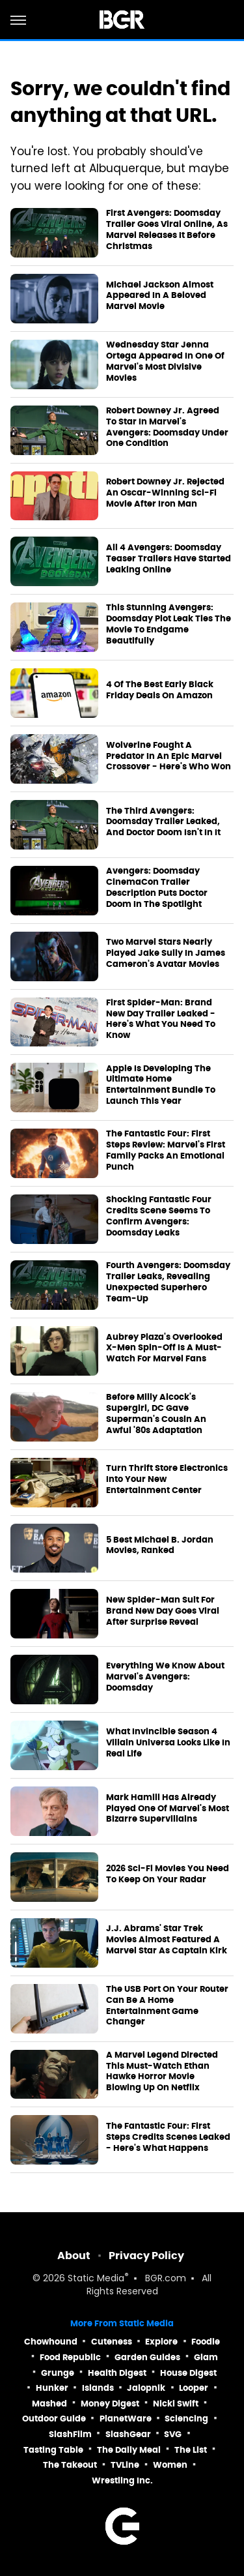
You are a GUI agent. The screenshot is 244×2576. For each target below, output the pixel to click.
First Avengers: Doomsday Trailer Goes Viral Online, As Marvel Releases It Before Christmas (167, 230)
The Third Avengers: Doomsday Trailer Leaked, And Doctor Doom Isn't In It (163, 822)
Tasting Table (53, 2449)
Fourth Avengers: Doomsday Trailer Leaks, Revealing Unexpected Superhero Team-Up (168, 1282)
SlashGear (128, 2434)
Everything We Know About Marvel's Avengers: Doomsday (165, 1677)
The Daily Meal (129, 2449)
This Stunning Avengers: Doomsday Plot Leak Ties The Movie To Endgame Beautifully (168, 624)
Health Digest (117, 2372)
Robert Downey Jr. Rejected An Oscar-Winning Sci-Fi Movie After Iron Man (165, 493)
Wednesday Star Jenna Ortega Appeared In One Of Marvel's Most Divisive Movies (165, 361)
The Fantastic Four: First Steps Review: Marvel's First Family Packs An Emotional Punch (165, 1150)
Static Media (96, 2279)
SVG (173, 2434)
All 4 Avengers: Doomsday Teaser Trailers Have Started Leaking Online (168, 558)
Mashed (49, 2403)
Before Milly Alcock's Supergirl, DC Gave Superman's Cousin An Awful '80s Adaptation (156, 1414)
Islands (98, 2387)
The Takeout (70, 2464)
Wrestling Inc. (122, 2480)
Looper (193, 2387)
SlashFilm (70, 2434)
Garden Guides (147, 2357)
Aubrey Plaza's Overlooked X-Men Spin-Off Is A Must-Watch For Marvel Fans (164, 1348)
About (73, 2255)
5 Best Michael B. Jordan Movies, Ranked (159, 1545)
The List (190, 2449)
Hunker (52, 2387)
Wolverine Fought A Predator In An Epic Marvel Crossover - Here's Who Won (168, 756)
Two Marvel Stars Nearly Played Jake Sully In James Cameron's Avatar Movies (165, 953)
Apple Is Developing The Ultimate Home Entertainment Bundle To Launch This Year (160, 1085)
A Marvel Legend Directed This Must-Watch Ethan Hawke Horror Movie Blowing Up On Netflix (162, 2072)
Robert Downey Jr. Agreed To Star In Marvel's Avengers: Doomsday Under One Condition (167, 427)
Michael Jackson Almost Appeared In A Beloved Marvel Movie (159, 296)
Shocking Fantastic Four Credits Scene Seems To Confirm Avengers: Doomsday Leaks (158, 1216)
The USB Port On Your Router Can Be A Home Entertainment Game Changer (167, 2006)
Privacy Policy (146, 2255)
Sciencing (186, 2418)
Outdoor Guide (54, 2418)
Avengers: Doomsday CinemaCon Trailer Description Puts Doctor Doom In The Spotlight (157, 888)
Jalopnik (146, 2387)
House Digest (188, 2372)
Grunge (57, 2372)
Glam (206, 2357)
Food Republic (70, 2357)
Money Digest (110, 2403)
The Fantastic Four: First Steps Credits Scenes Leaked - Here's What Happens (168, 2137)
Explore (161, 2341)
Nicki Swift (175, 2403)
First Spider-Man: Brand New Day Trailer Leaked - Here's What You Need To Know (160, 1019)
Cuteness (111, 2341)
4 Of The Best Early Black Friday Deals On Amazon (159, 690)
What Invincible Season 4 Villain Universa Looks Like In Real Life (168, 1742)
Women (170, 2464)
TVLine (125, 2464)
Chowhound (50, 2341)
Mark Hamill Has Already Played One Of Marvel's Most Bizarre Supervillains (167, 1808)
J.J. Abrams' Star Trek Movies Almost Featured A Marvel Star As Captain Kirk (166, 1939)
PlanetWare (126, 2418)
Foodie (205, 2341)
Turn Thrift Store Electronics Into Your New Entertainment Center (167, 1479)
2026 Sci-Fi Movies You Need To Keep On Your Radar (167, 1874)
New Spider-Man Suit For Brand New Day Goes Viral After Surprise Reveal (162, 1611)
